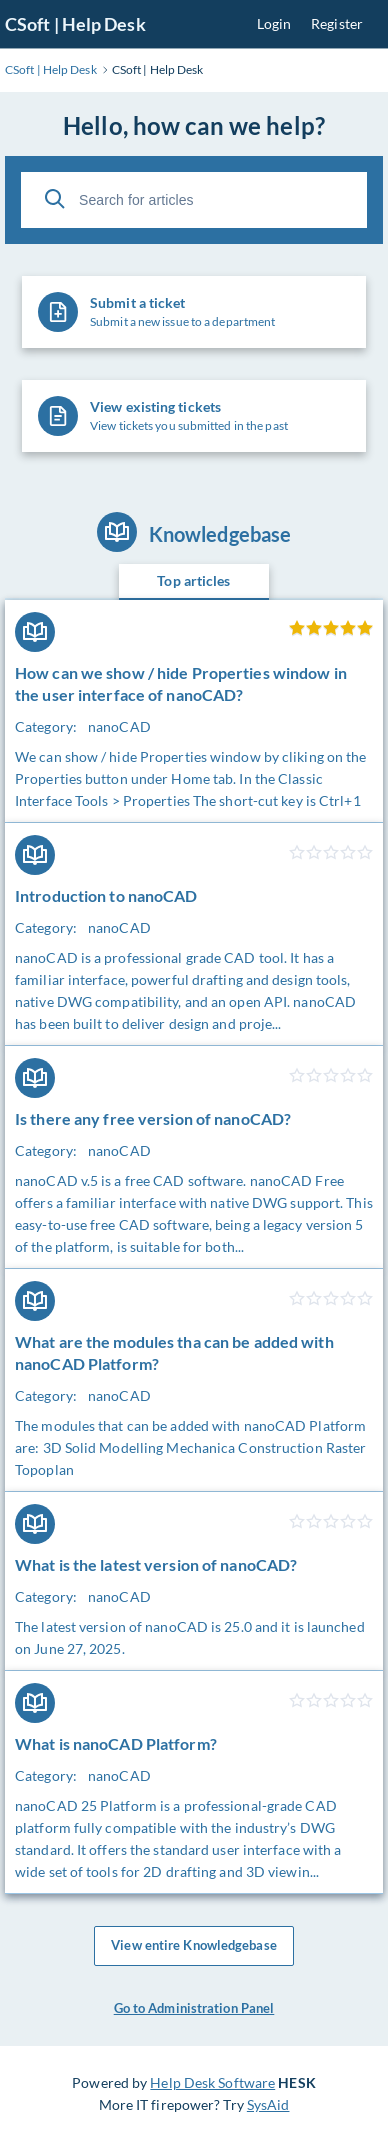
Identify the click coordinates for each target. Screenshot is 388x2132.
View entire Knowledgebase (194, 1946)
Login (274, 23)
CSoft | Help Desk (75, 24)
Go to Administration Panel (194, 2008)
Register (337, 23)
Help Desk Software (212, 2082)
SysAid (268, 2104)
